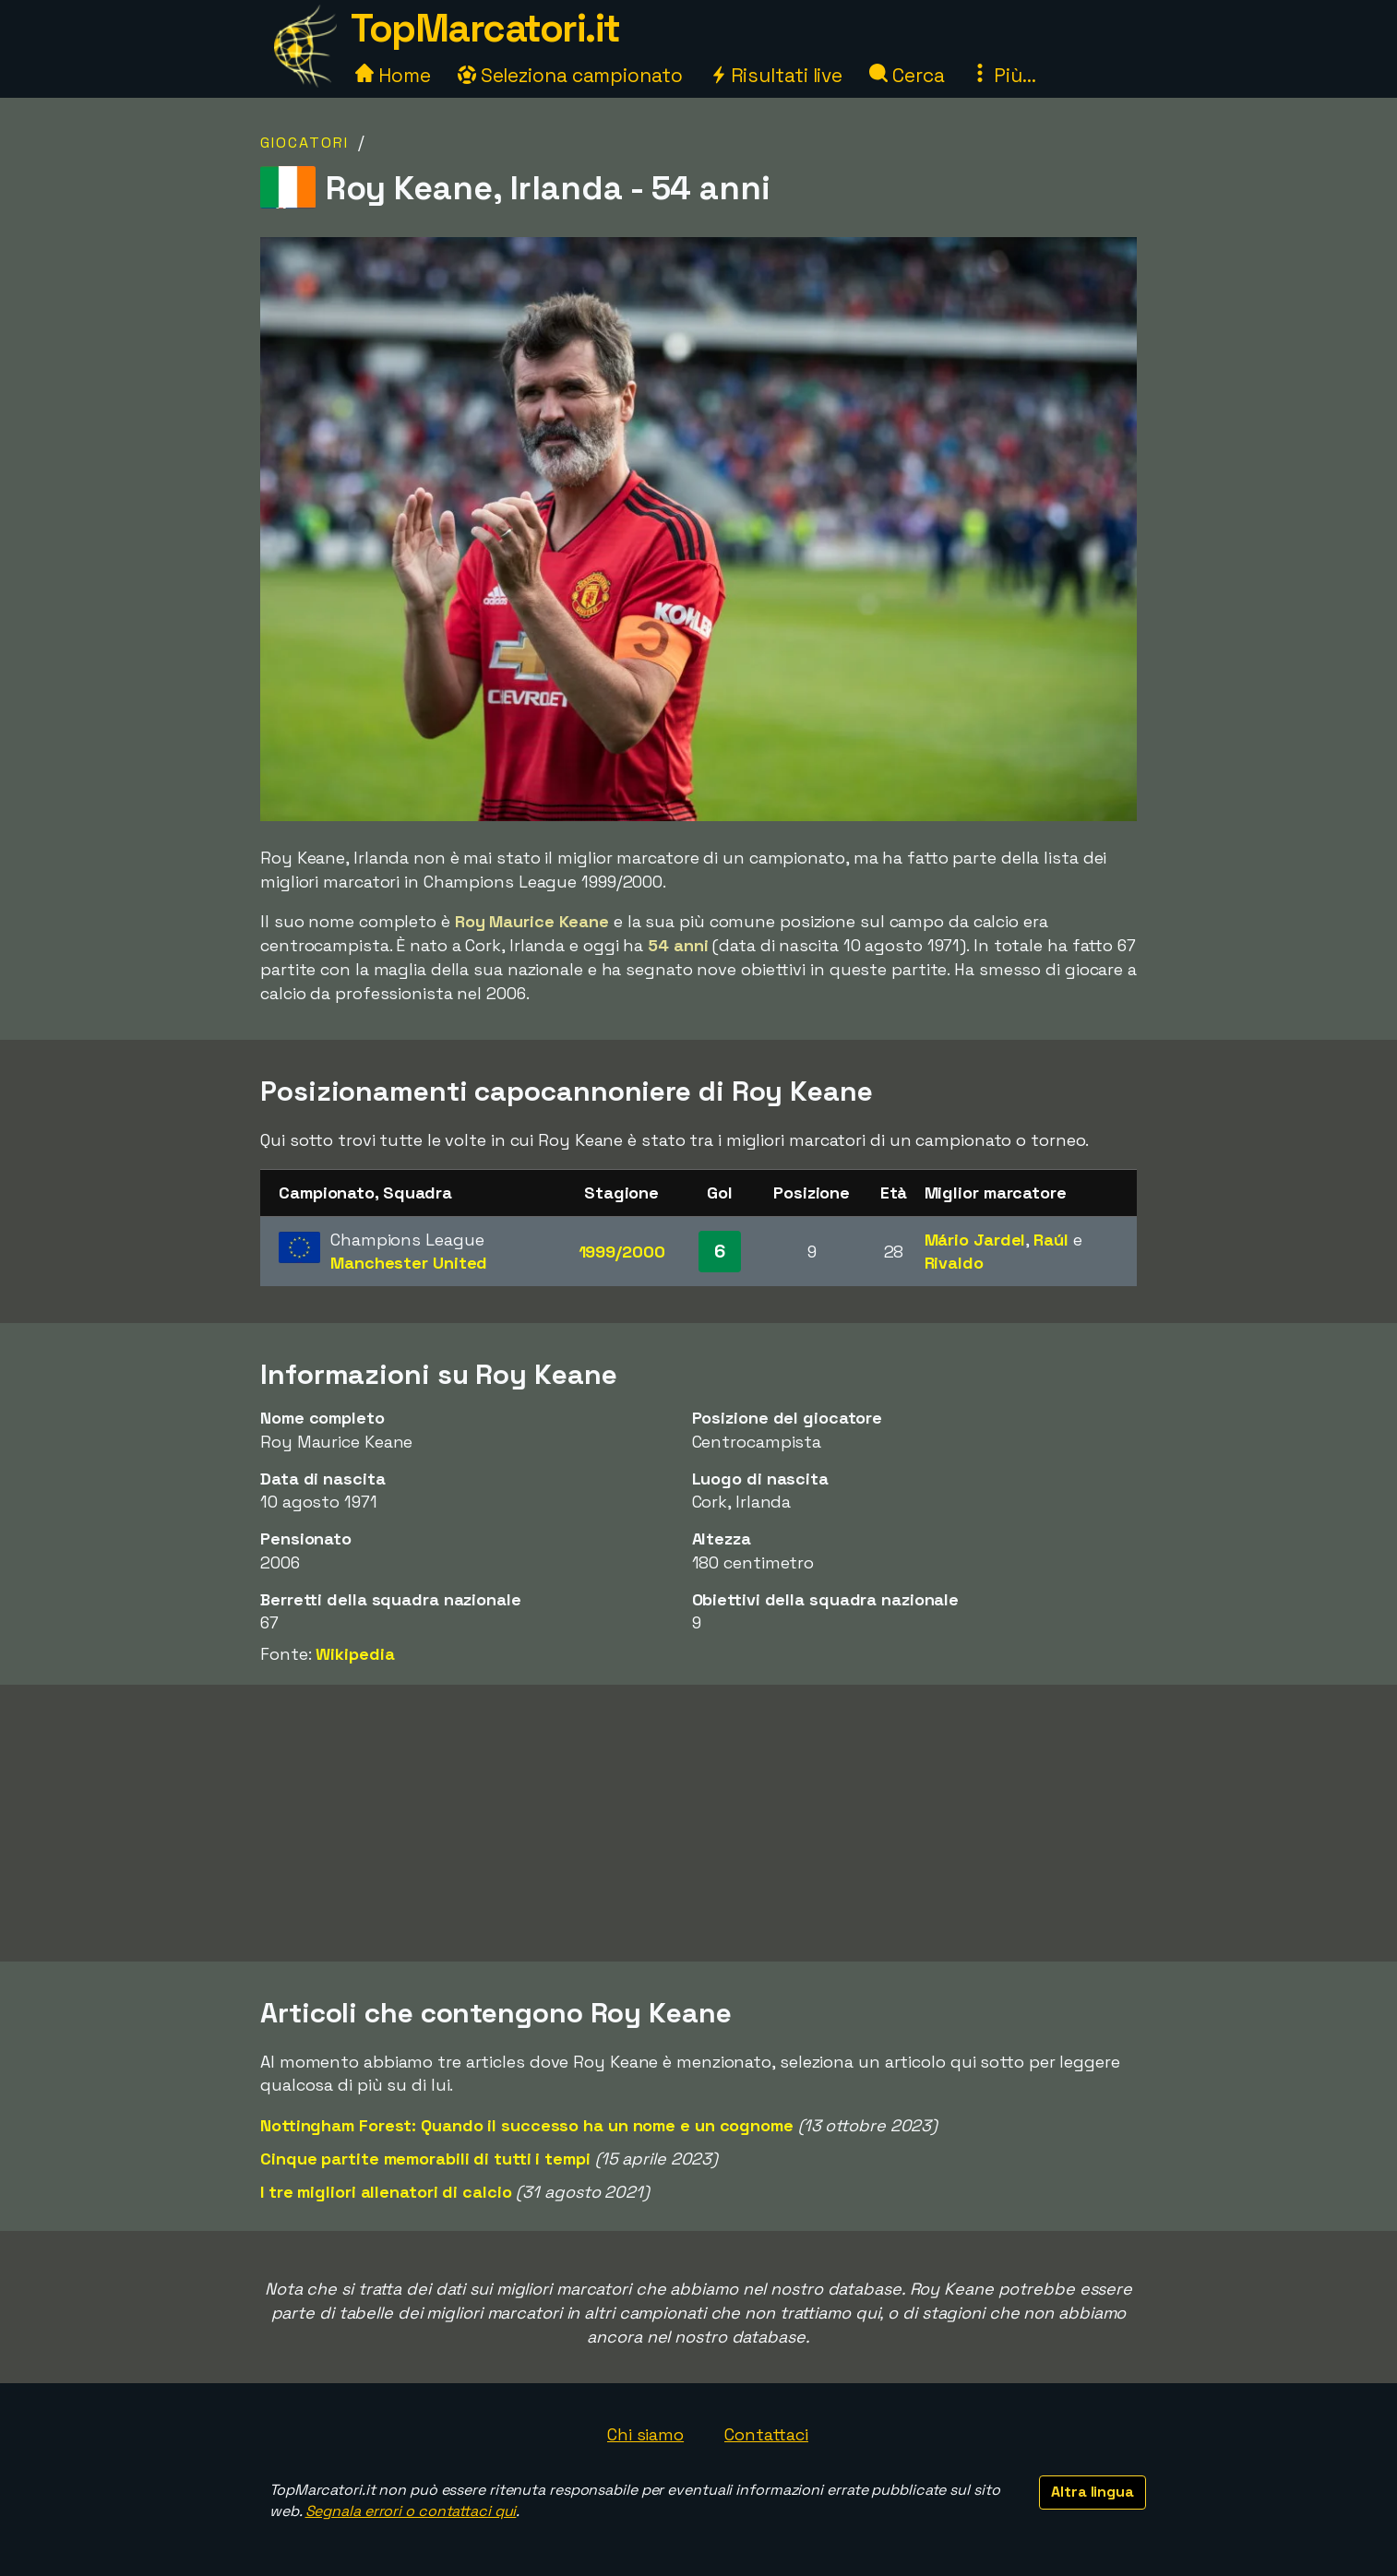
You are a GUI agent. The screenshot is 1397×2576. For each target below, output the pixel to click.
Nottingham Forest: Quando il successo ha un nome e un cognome (527, 2125)
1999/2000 (622, 1251)
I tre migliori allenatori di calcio (386, 2191)
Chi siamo (645, 2434)
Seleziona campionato (570, 75)
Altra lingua (1092, 2491)
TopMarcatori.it (485, 28)
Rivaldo (954, 1262)
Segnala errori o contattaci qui (411, 2511)
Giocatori (304, 142)
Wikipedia (355, 1653)
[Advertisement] (698, 1823)
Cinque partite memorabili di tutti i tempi (425, 2158)
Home (393, 75)
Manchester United (408, 1262)
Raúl (1051, 1239)
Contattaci (766, 2434)
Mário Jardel (975, 1239)
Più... (1003, 75)
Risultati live (776, 75)
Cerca (906, 75)
